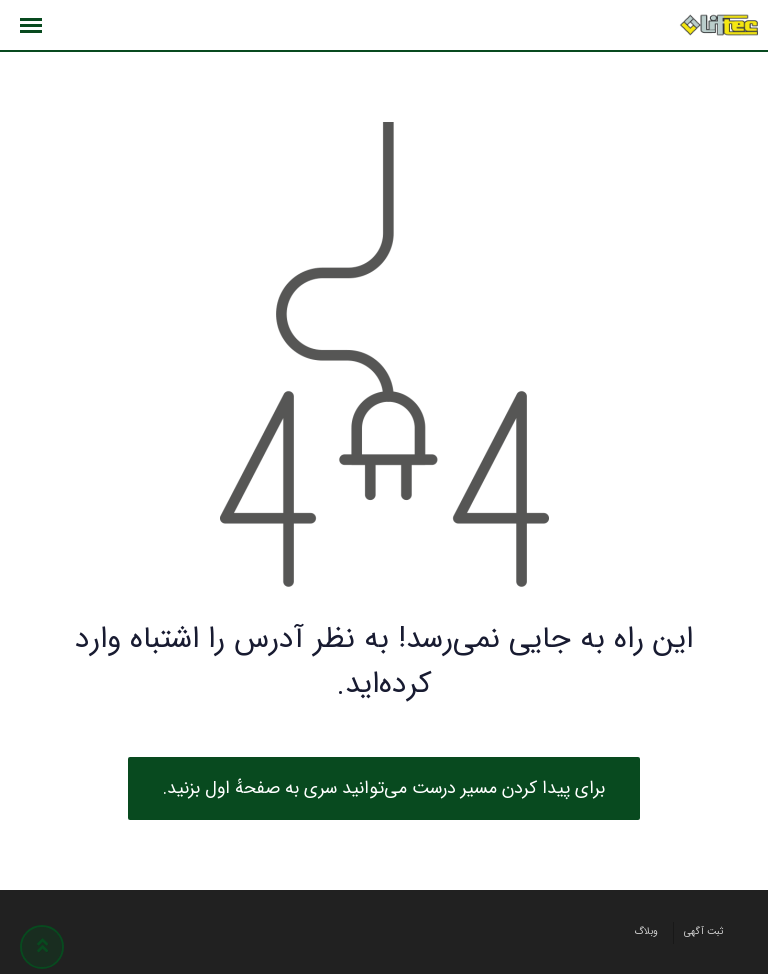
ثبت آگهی (704, 931)
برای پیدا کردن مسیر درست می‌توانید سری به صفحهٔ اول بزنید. (384, 788)
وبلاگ (646, 931)
